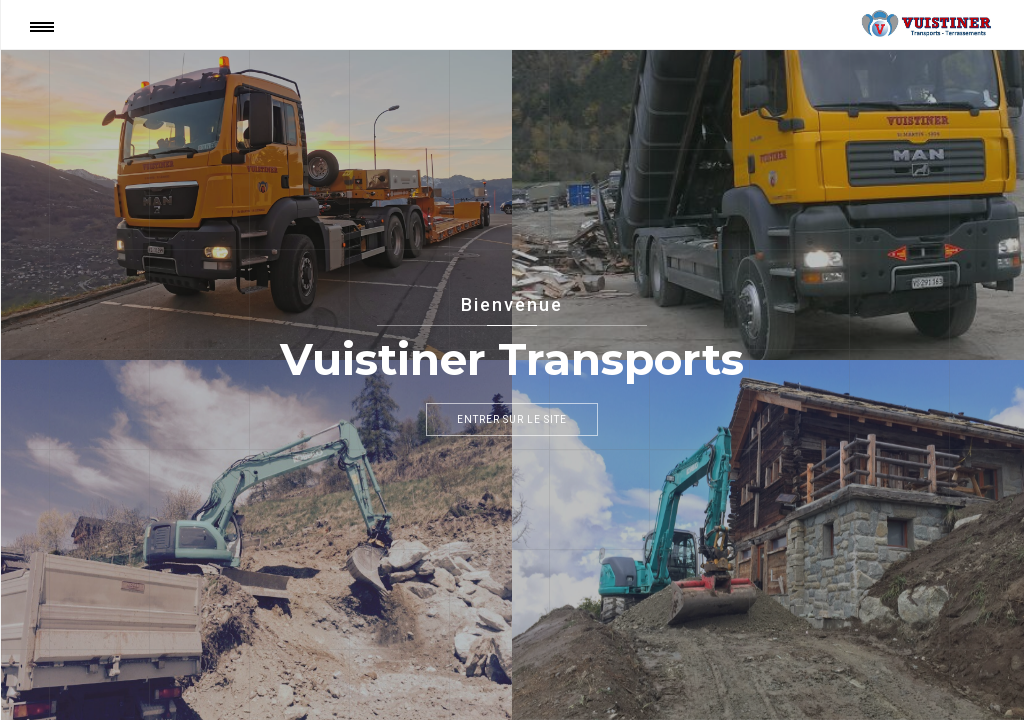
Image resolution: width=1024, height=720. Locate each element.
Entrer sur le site (512, 419)
